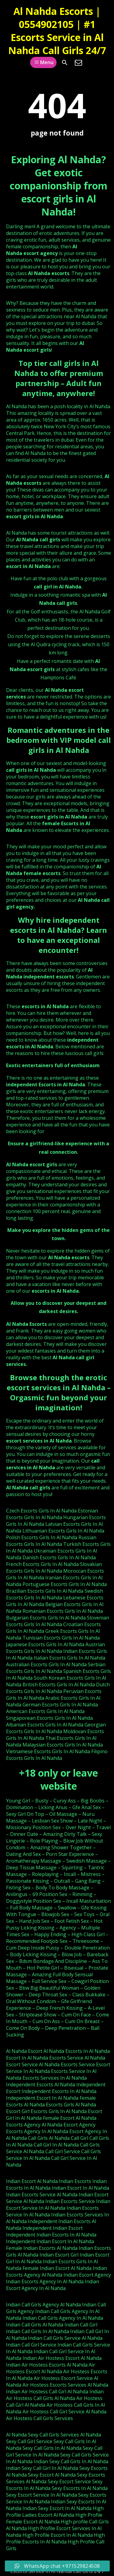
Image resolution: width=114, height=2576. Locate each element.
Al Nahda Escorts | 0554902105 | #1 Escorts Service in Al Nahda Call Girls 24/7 (57, 31)
